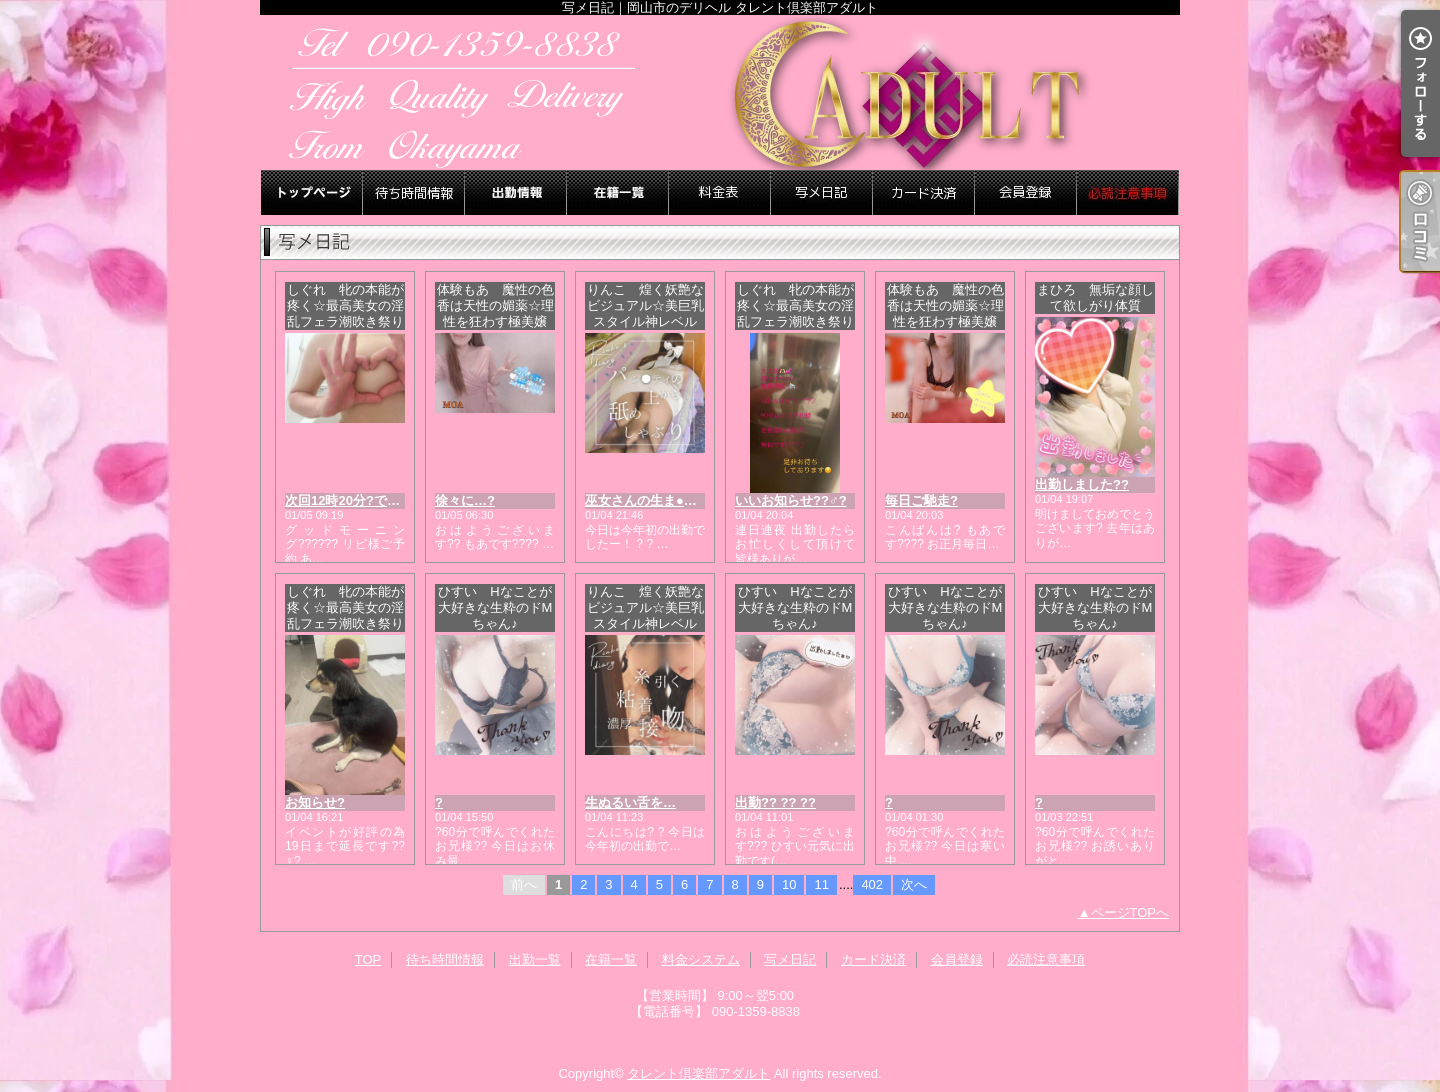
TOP (312, 192)
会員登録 (1026, 192)
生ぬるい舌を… (630, 802)
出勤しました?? (1082, 484)
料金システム (720, 192)
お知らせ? (315, 802)
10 (789, 884)
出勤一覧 (516, 192)
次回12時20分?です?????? (366, 500)
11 (821, 884)
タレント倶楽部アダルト (698, 1073)
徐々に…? (465, 500)
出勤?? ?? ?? (775, 802)
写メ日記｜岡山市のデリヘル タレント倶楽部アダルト (720, 92)
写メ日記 (822, 192)
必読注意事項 (1128, 192)
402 (872, 884)
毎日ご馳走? (921, 500)
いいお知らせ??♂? (791, 500)
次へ (914, 884)
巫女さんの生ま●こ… (647, 500)
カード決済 (924, 192)
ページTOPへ (1130, 912)
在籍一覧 (618, 192)
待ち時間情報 (414, 192)
